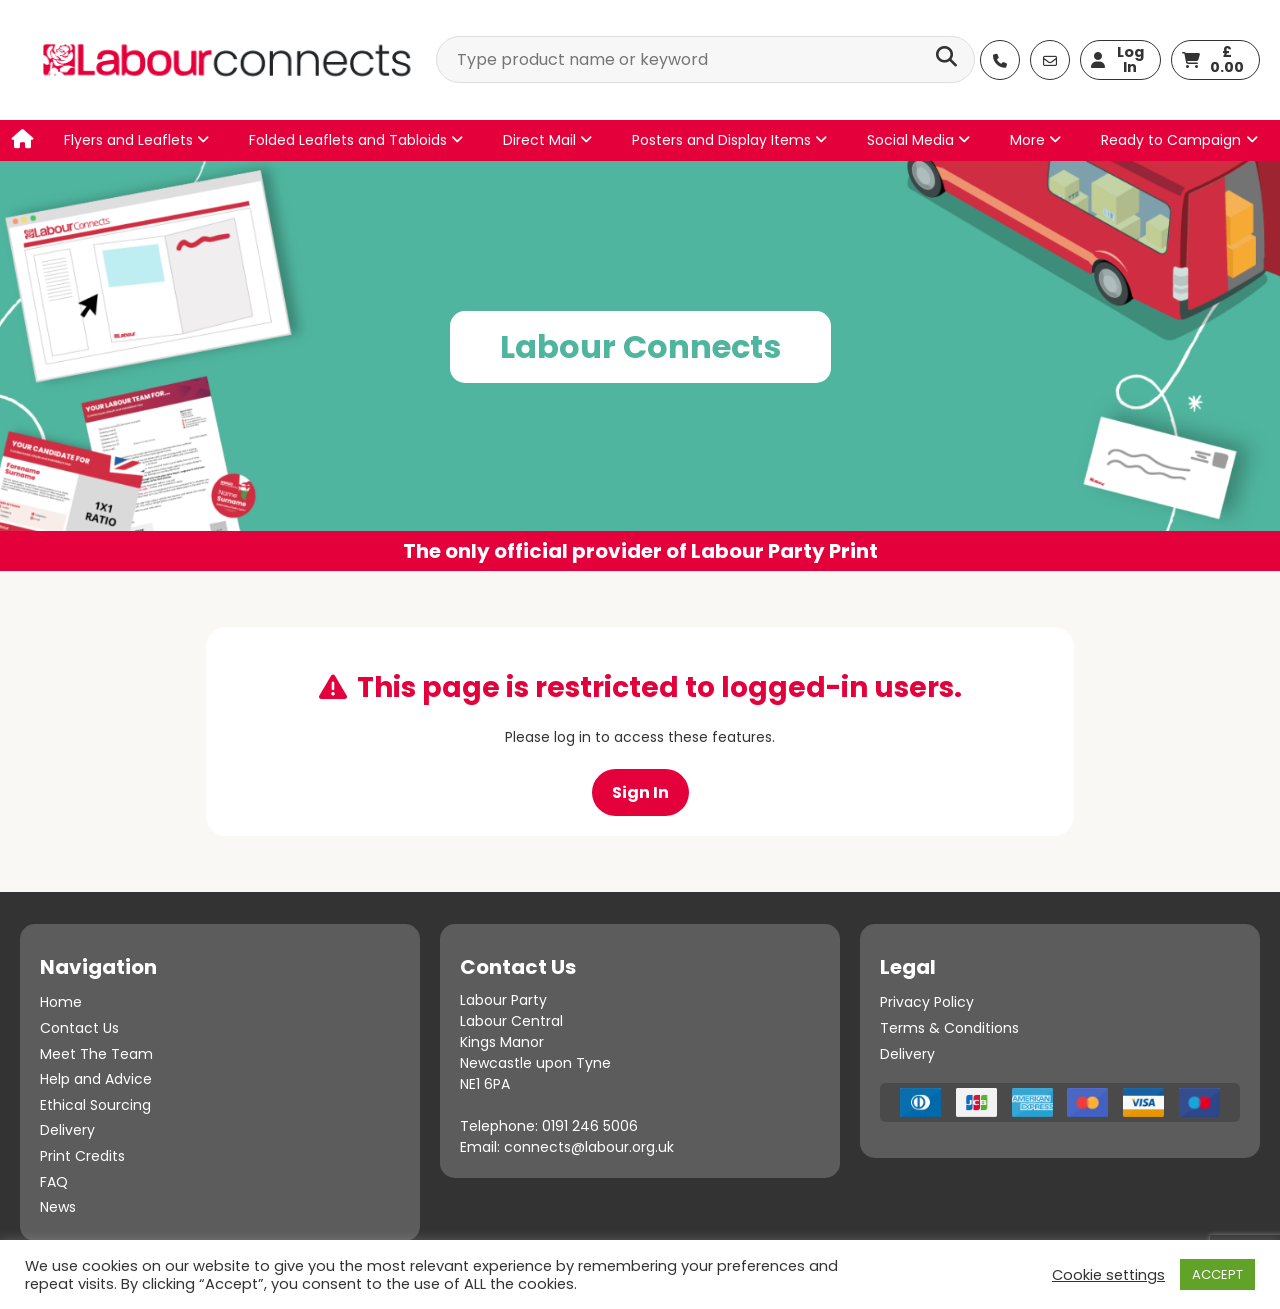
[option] (640, 366)
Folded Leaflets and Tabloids (356, 140)
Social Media (918, 140)
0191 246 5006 (590, 1126)
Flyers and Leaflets (136, 140)
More (1035, 140)
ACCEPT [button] (1217, 1274)
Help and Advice (96, 1079)
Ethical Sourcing (95, 1105)
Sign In (640, 792)
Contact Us (79, 1028)
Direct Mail (547, 140)
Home (61, 1002)
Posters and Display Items (729, 140)
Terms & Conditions (949, 1028)
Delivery (67, 1130)
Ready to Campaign (1171, 140)
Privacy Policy (927, 1002)
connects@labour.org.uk (589, 1147)
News (58, 1207)
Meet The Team (96, 1054)
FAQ (54, 1182)
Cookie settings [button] (1108, 1275)
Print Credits (82, 1156)
